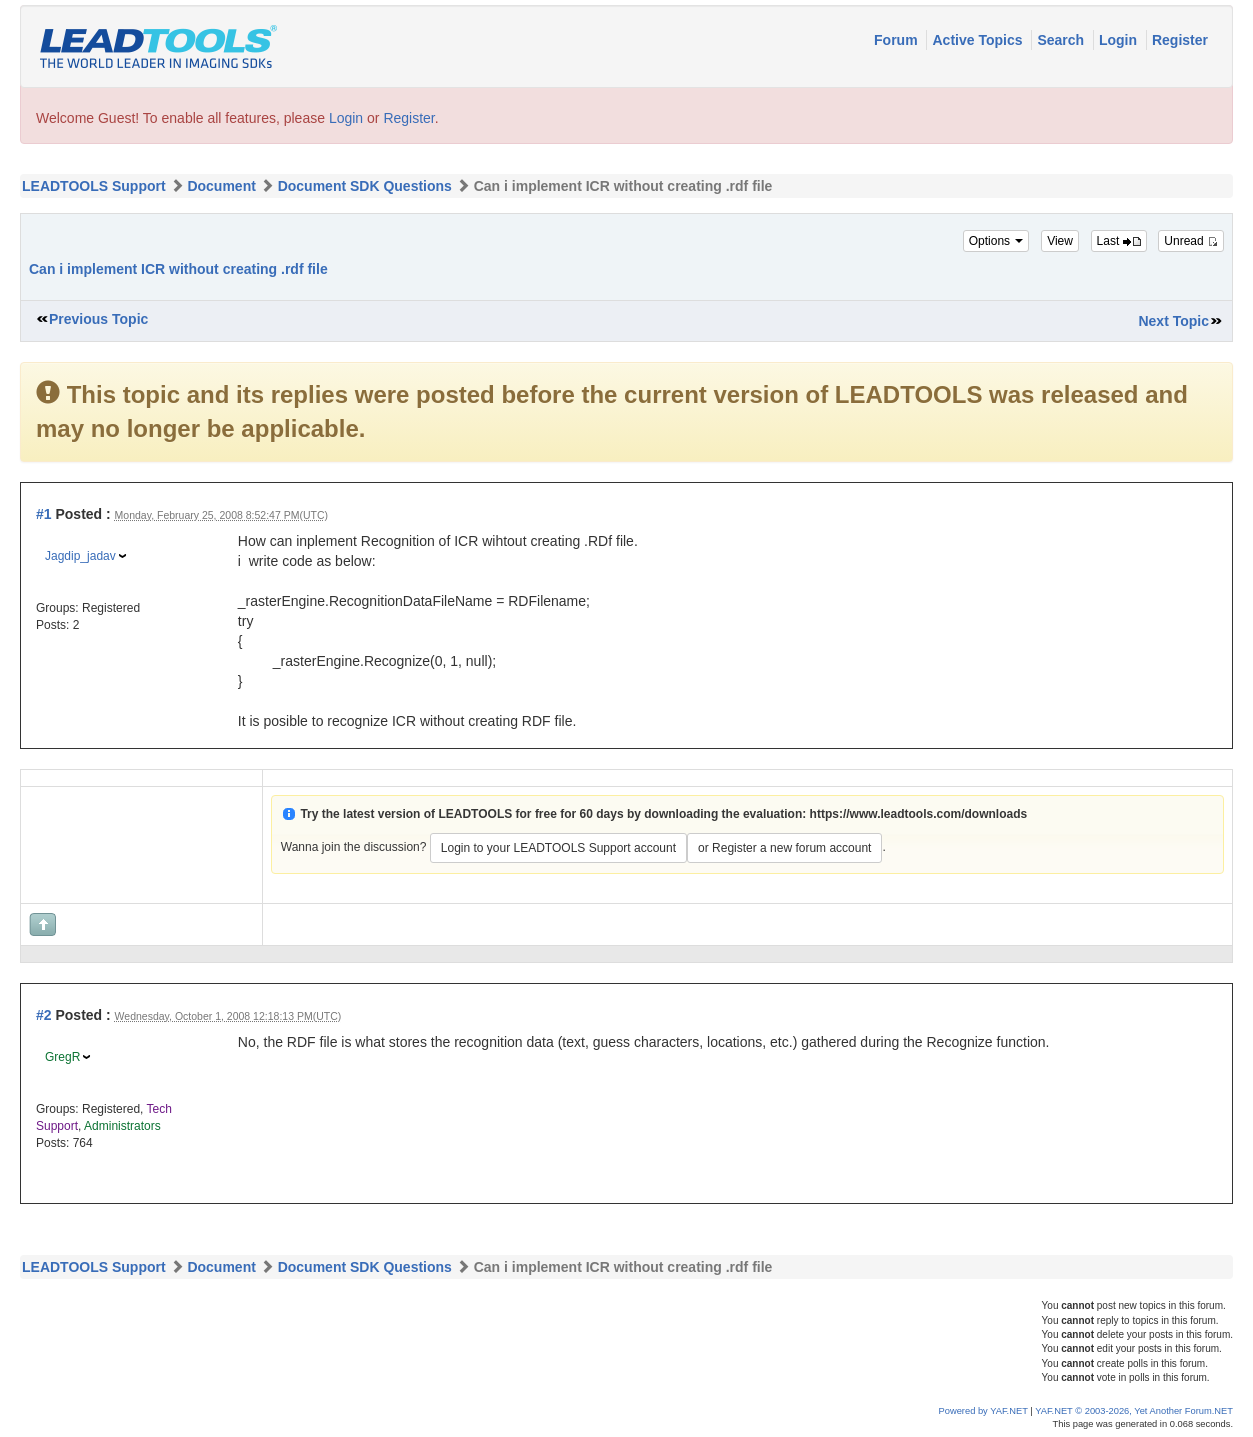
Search (1062, 40)
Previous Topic (98, 319)
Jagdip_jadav (80, 556)
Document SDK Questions (365, 186)
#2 (44, 1015)
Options (996, 241)
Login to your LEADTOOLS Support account (558, 848)
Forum (897, 40)
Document (221, 186)
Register (1180, 40)
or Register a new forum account (784, 848)
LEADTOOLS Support (94, 186)
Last (1119, 241)
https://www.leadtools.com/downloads (919, 814)
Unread (1191, 241)
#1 (44, 514)
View (1060, 241)
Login (1120, 40)
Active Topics (979, 40)
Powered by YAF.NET (983, 1411)
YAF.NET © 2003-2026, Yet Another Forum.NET (1134, 1411)
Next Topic (1173, 321)
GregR (62, 1057)
